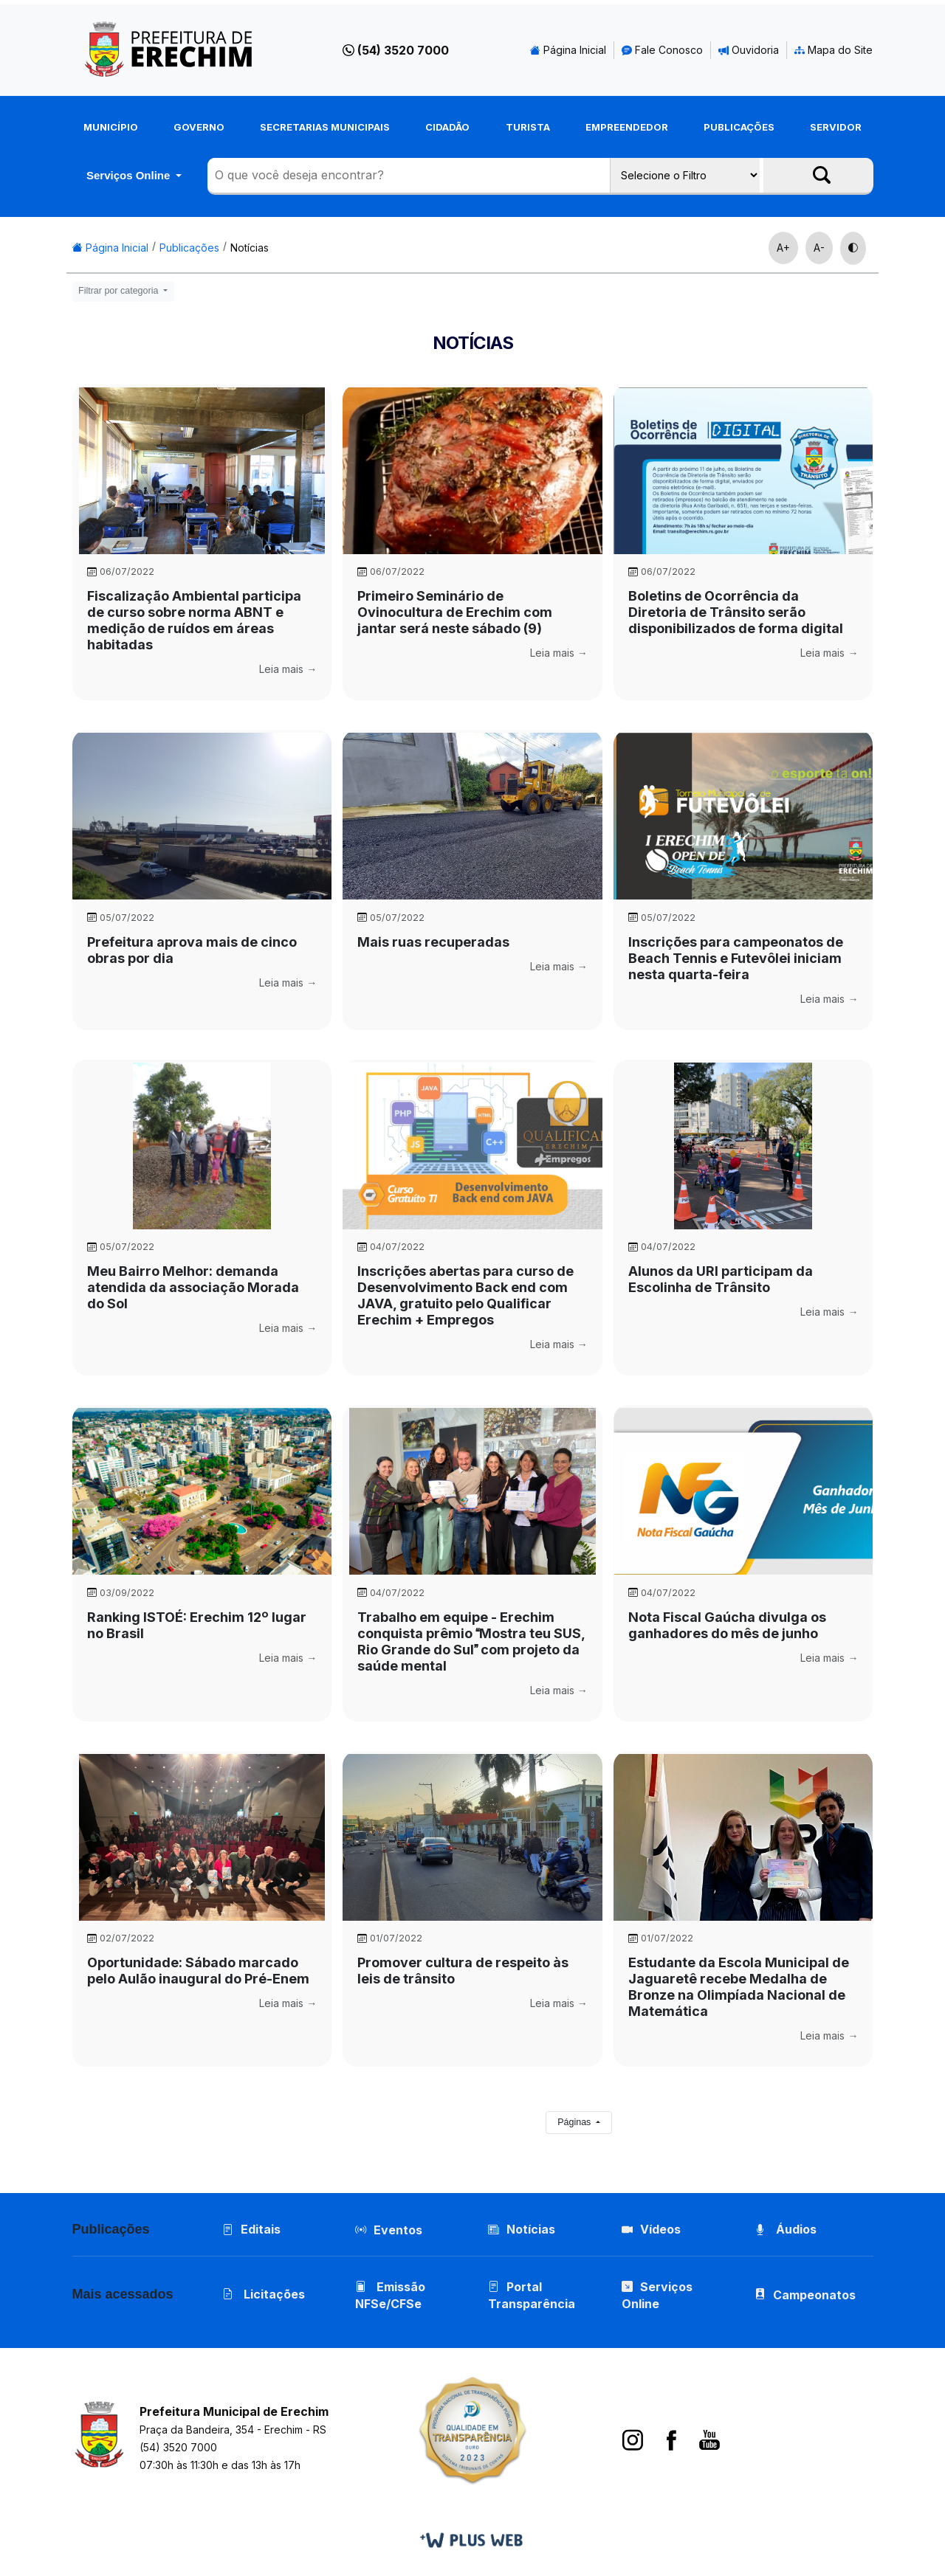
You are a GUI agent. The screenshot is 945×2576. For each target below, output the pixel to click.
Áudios (786, 2229)
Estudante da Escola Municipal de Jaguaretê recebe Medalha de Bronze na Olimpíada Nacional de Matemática (738, 1987)
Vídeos (651, 2229)
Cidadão (447, 127)
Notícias (249, 247)
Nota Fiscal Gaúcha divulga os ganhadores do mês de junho (727, 1625)
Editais (251, 2229)
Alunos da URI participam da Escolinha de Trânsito (720, 1279)
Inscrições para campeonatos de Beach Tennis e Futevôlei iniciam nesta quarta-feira (735, 958)
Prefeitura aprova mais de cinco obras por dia (192, 950)
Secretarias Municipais (325, 127)
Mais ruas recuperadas (433, 942)
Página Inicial (568, 50)
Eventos (398, 2230)
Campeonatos (814, 2294)
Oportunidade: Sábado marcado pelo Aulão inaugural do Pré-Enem (198, 1970)
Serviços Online (129, 175)
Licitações (263, 2294)
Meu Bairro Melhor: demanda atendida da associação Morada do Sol (193, 1287)
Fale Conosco (662, 50)
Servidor (836, 127)
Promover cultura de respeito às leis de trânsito (462, 1970)
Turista (528, 127)
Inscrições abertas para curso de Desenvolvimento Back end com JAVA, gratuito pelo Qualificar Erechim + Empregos (465, 1295)
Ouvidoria (748, 50)
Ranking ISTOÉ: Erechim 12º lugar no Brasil (196, 1625)
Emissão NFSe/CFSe (390, 2295)
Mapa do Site (833, 50)
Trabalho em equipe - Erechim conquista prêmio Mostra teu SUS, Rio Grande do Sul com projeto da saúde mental (471, 1641)
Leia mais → (288, 669)
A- (819, 247)
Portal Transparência (531, 2295)
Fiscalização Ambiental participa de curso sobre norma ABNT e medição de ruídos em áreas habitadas (194, 620)
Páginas (575, 2122)
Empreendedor (626, 127)
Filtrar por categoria (119, 291)
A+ (783, 247)
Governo (198, 127)
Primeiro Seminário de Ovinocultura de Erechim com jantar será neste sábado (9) (454, 612)
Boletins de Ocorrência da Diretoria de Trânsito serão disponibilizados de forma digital (735, 612)
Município (110, 127)
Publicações (739, 127)
